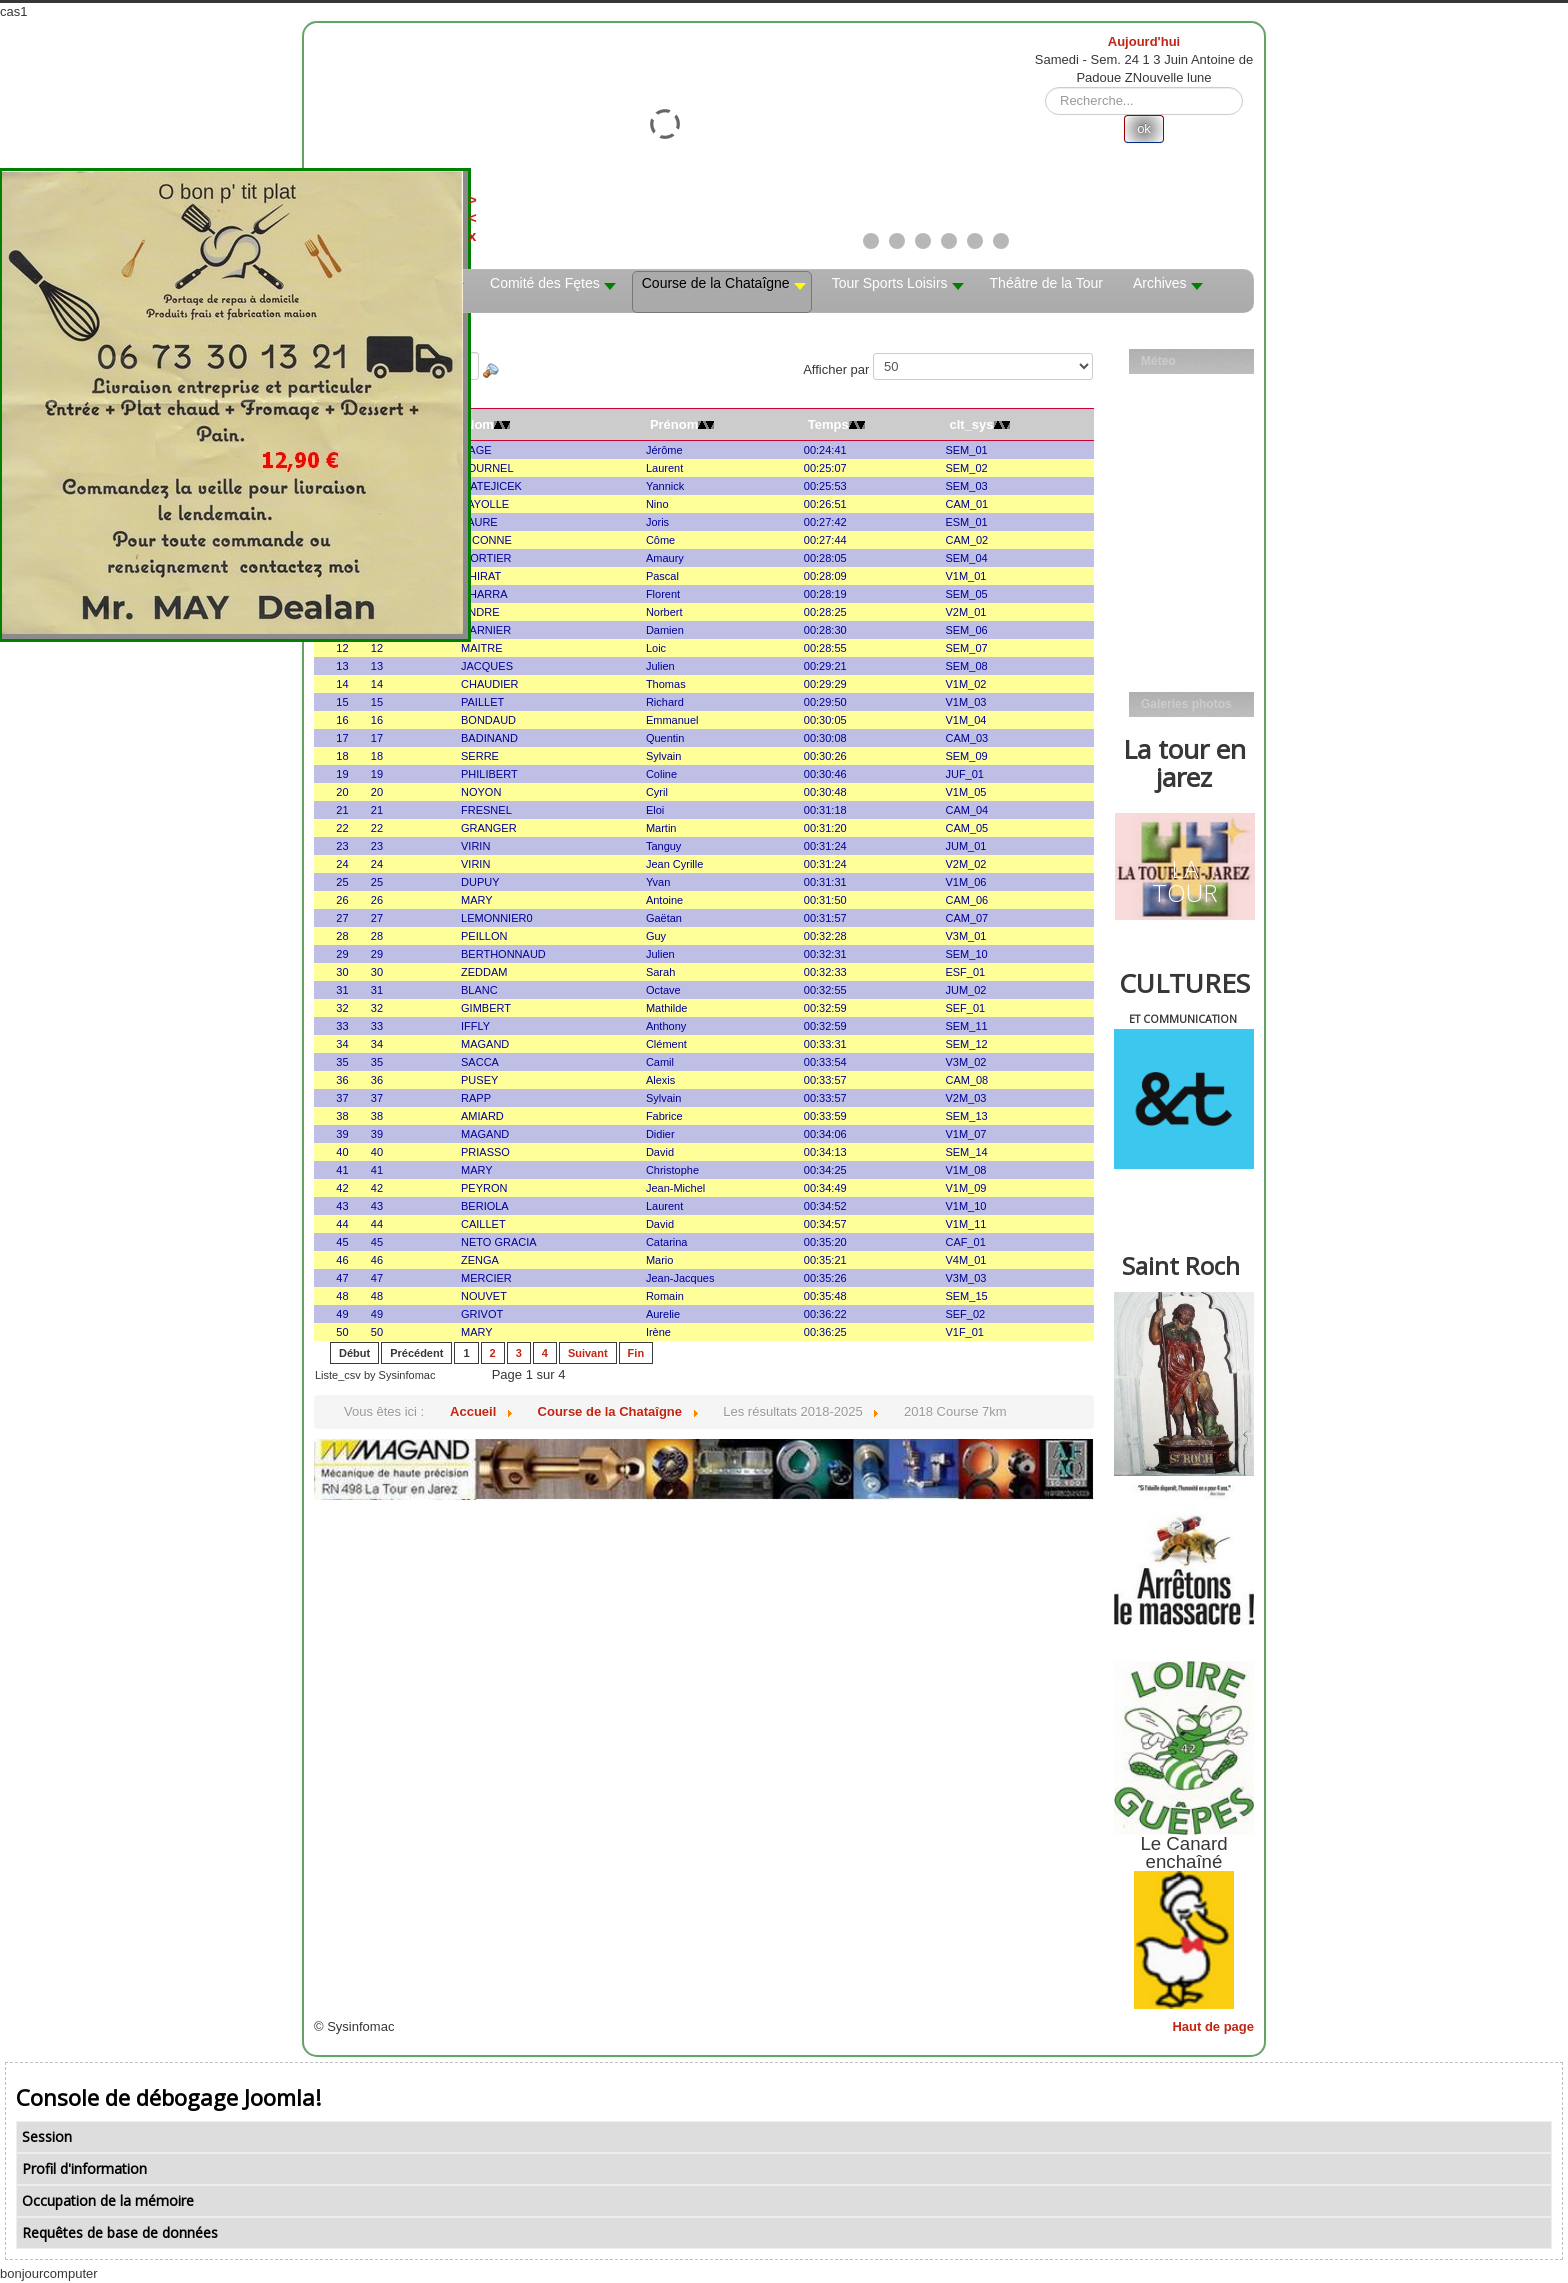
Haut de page (1213, 2026)
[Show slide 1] (871, 241)
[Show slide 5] (975, 241)
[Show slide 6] (1001, 241)
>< (487, 208)
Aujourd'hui (1144, 41)
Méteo (1158, 361)
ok (1144, 128)
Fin (636, 1353)
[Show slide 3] (923, 241)
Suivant (588, 1353)
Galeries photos (1186, 704)
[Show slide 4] (949, 241)
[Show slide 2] (897, 241)
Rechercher (1045, 87)
